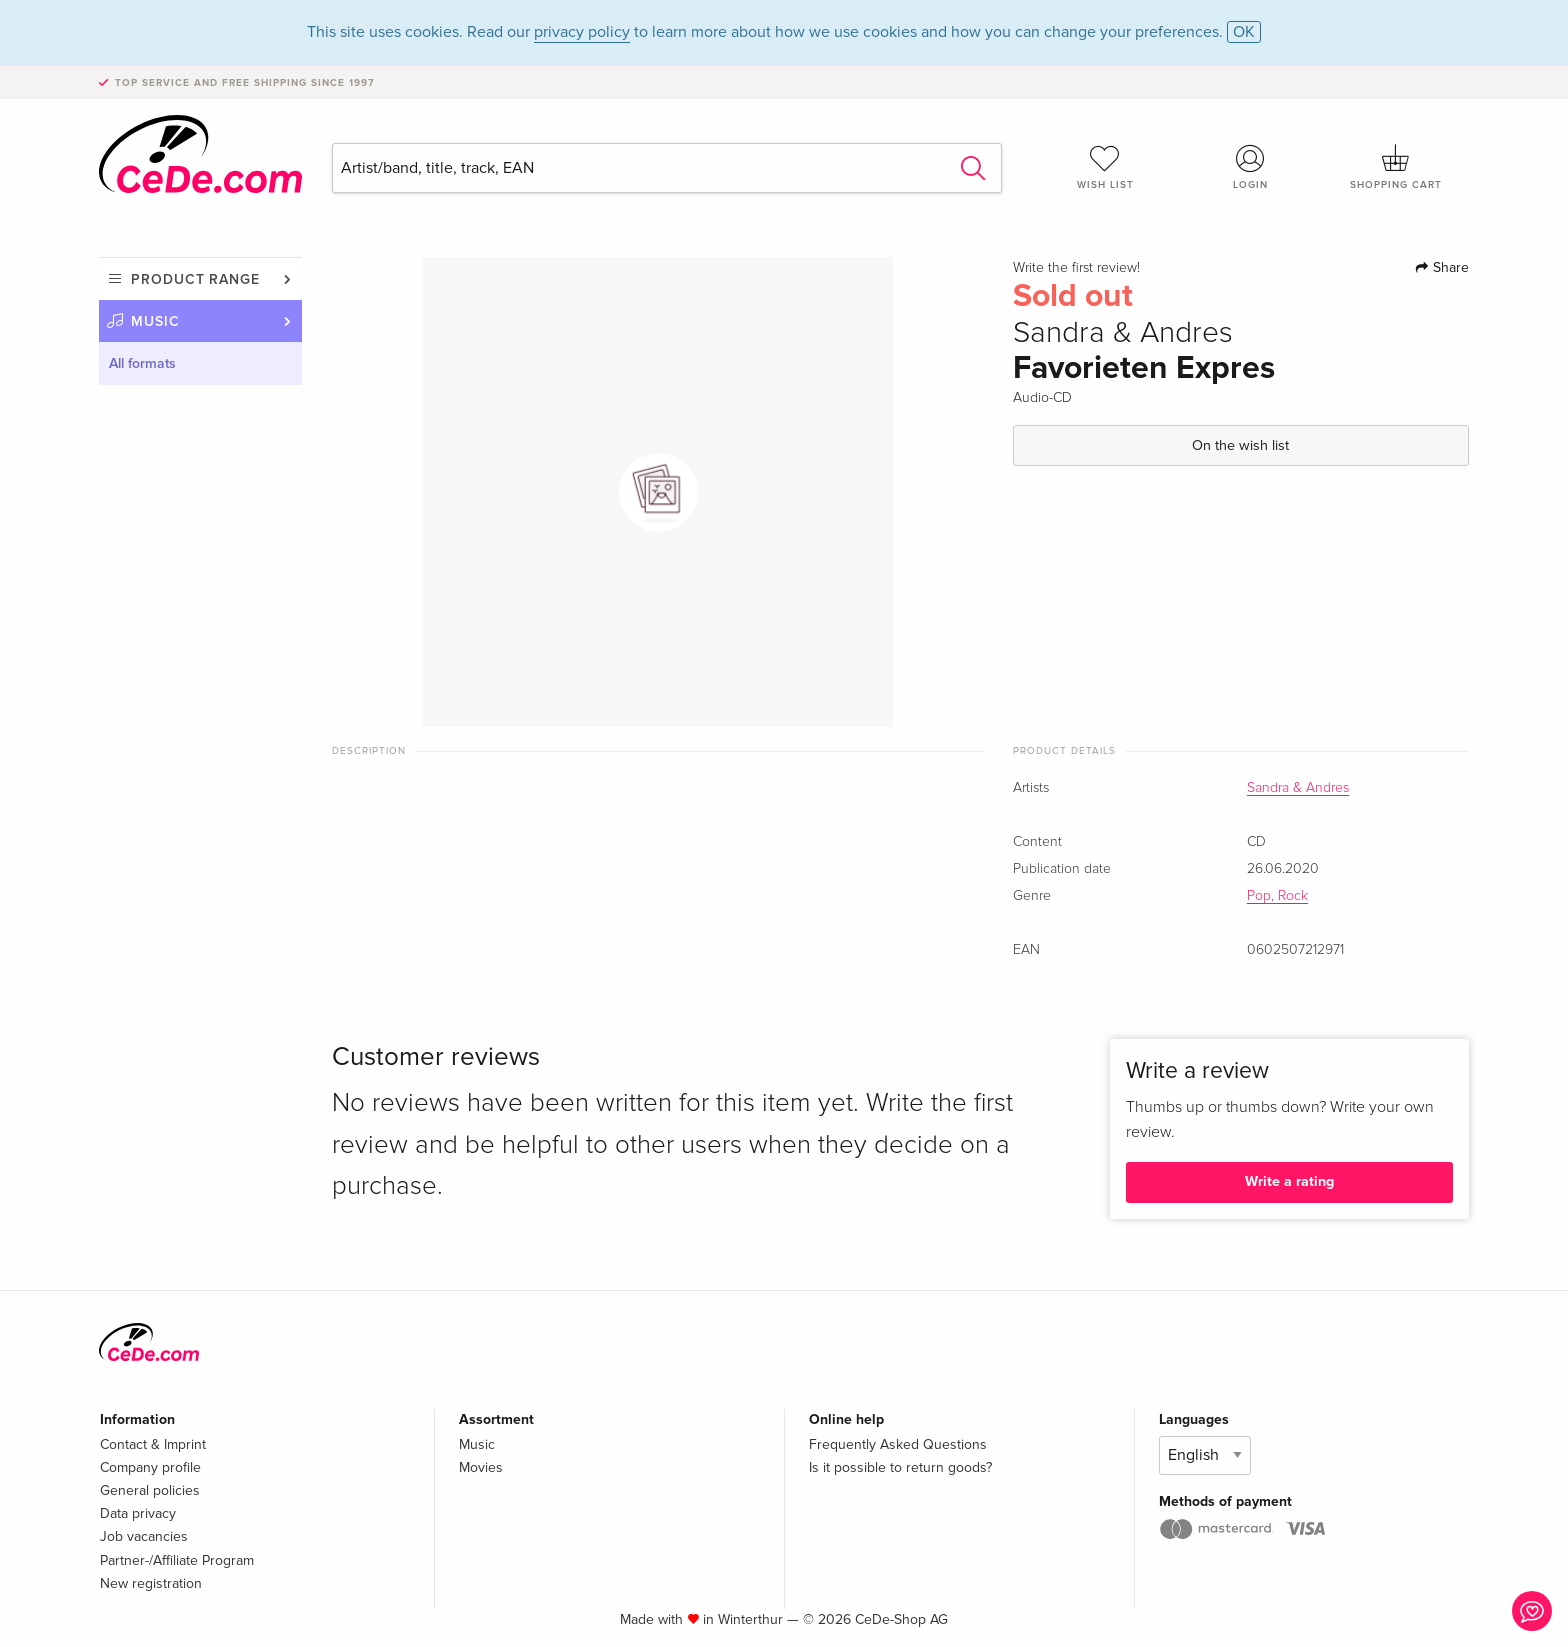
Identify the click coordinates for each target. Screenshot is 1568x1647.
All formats (142, 363)
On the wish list (1240, 445)
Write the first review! (1076, 268)
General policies (150, 1490)
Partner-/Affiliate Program (177, 1560)
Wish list (1105, 167)
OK (1244, 32)
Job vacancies (144, 1536)
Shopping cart (1396, 167)
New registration (151, 1583)
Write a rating (1289, 1181)
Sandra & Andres (1298, 788)
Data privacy (138, 1513)
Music (155, 321)
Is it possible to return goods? (900, 1467)
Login (1251, 167)
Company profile (150, 1467)
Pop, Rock (1277, 896)
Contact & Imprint (153, 1444)
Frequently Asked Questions (898, 1444)
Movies (481, 1467)
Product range (195, 279)
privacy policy (582, 32)
